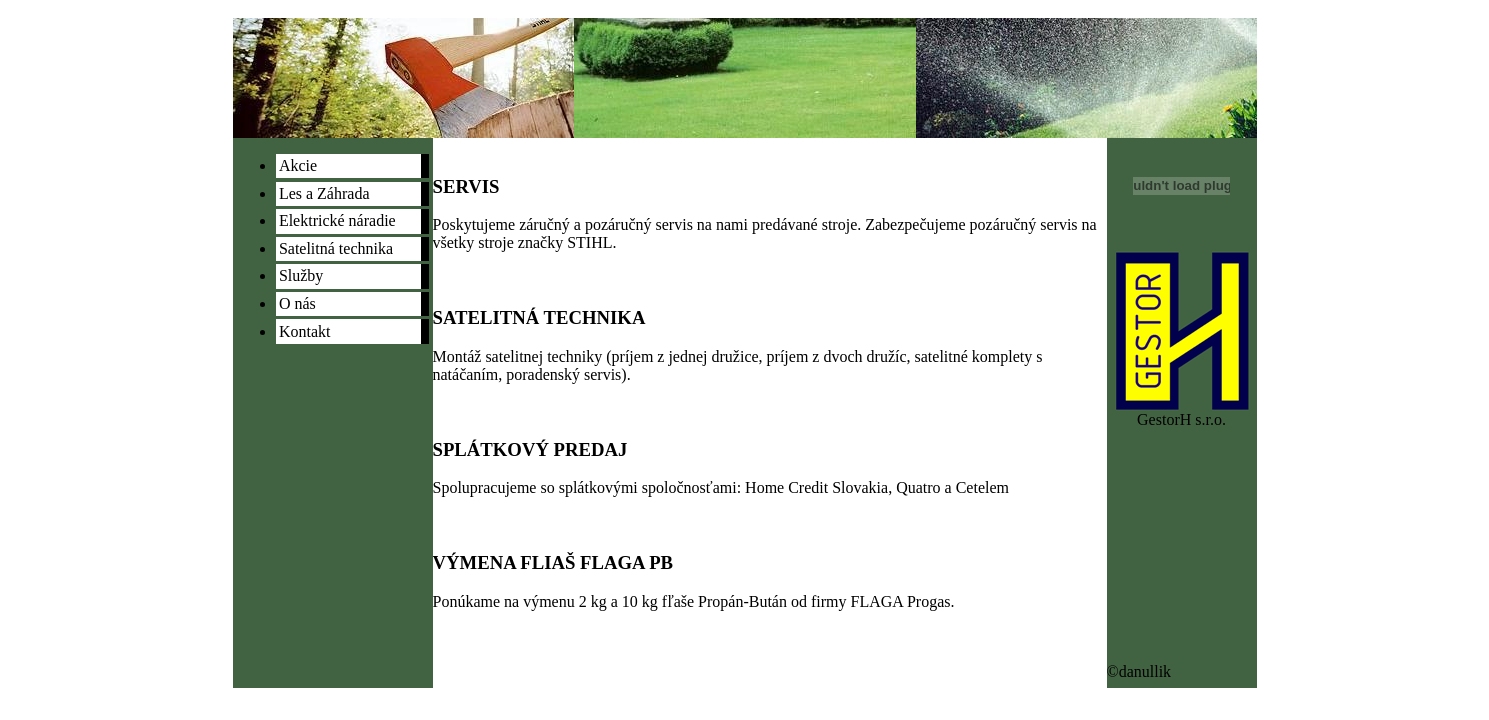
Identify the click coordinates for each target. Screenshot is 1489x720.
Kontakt (305, 331)
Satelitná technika (336, 248)
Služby (301, 275)
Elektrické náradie (337, 220)
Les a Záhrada (324, 193)
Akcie (298, 165)
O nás (297, 303)
